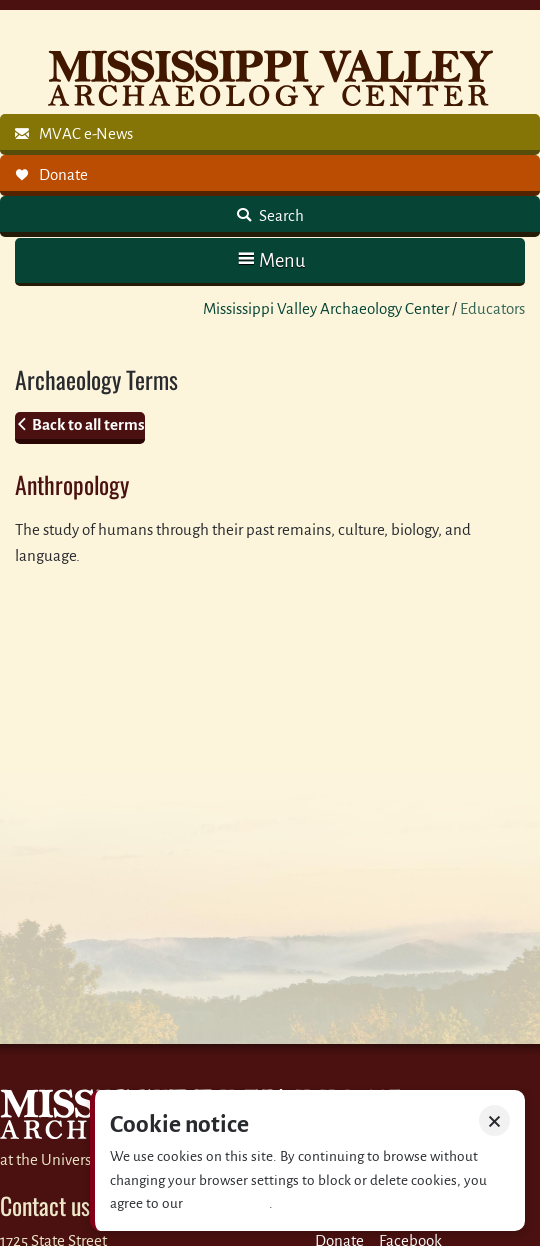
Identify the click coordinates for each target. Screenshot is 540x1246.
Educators (492, 308)
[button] (270, 260)
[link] (270, 134)
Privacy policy (227, 1203)
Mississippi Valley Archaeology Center (326, 308)
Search (280, 215)
